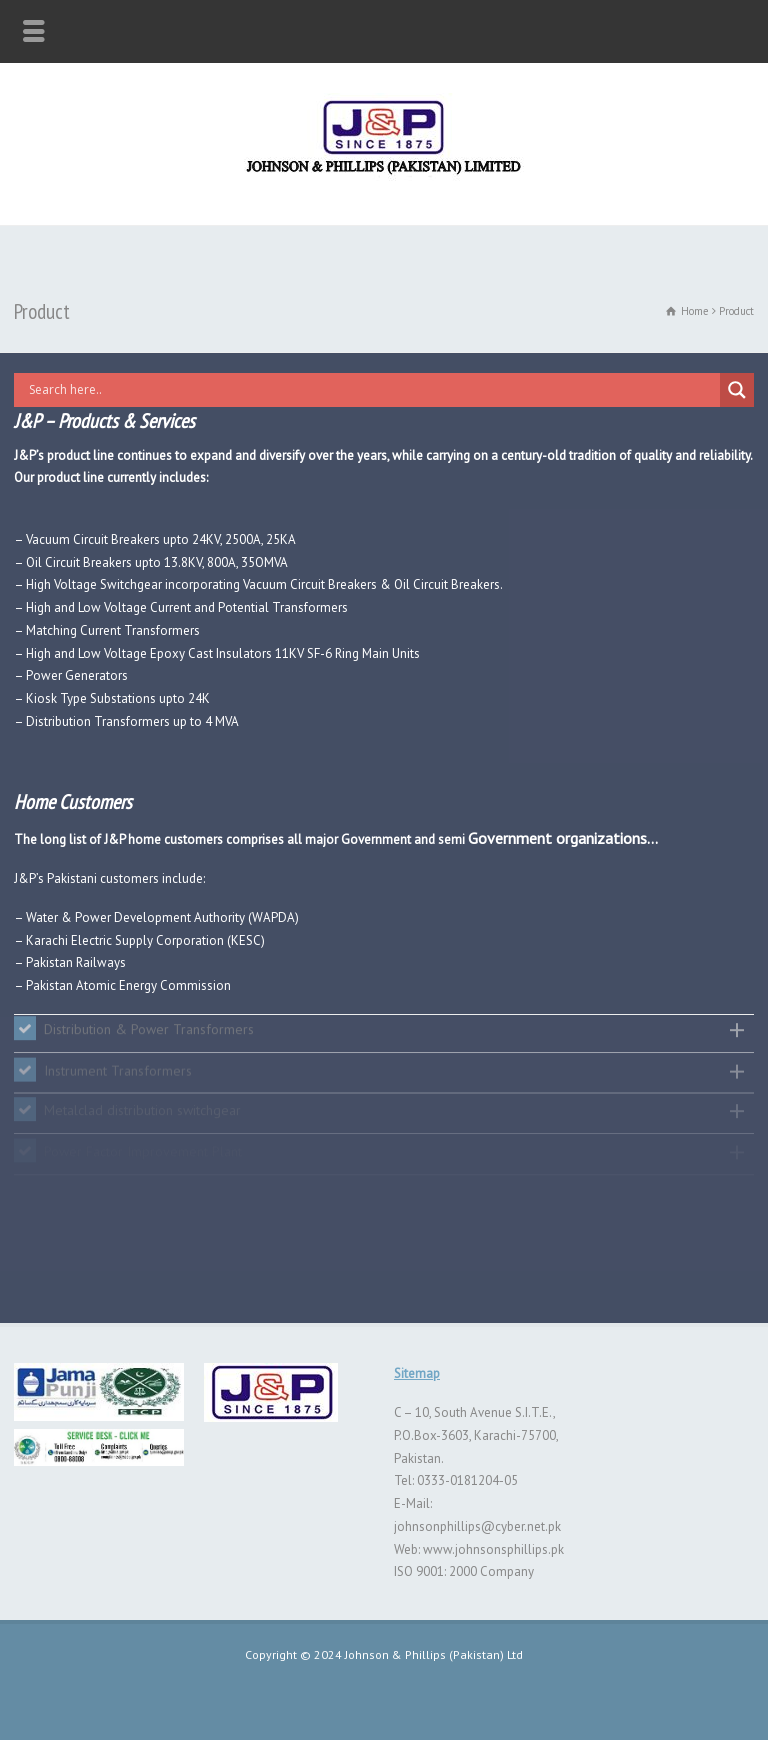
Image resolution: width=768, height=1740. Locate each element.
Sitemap (417, 1373)
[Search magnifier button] (737, 390)
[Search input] (372, 390)
